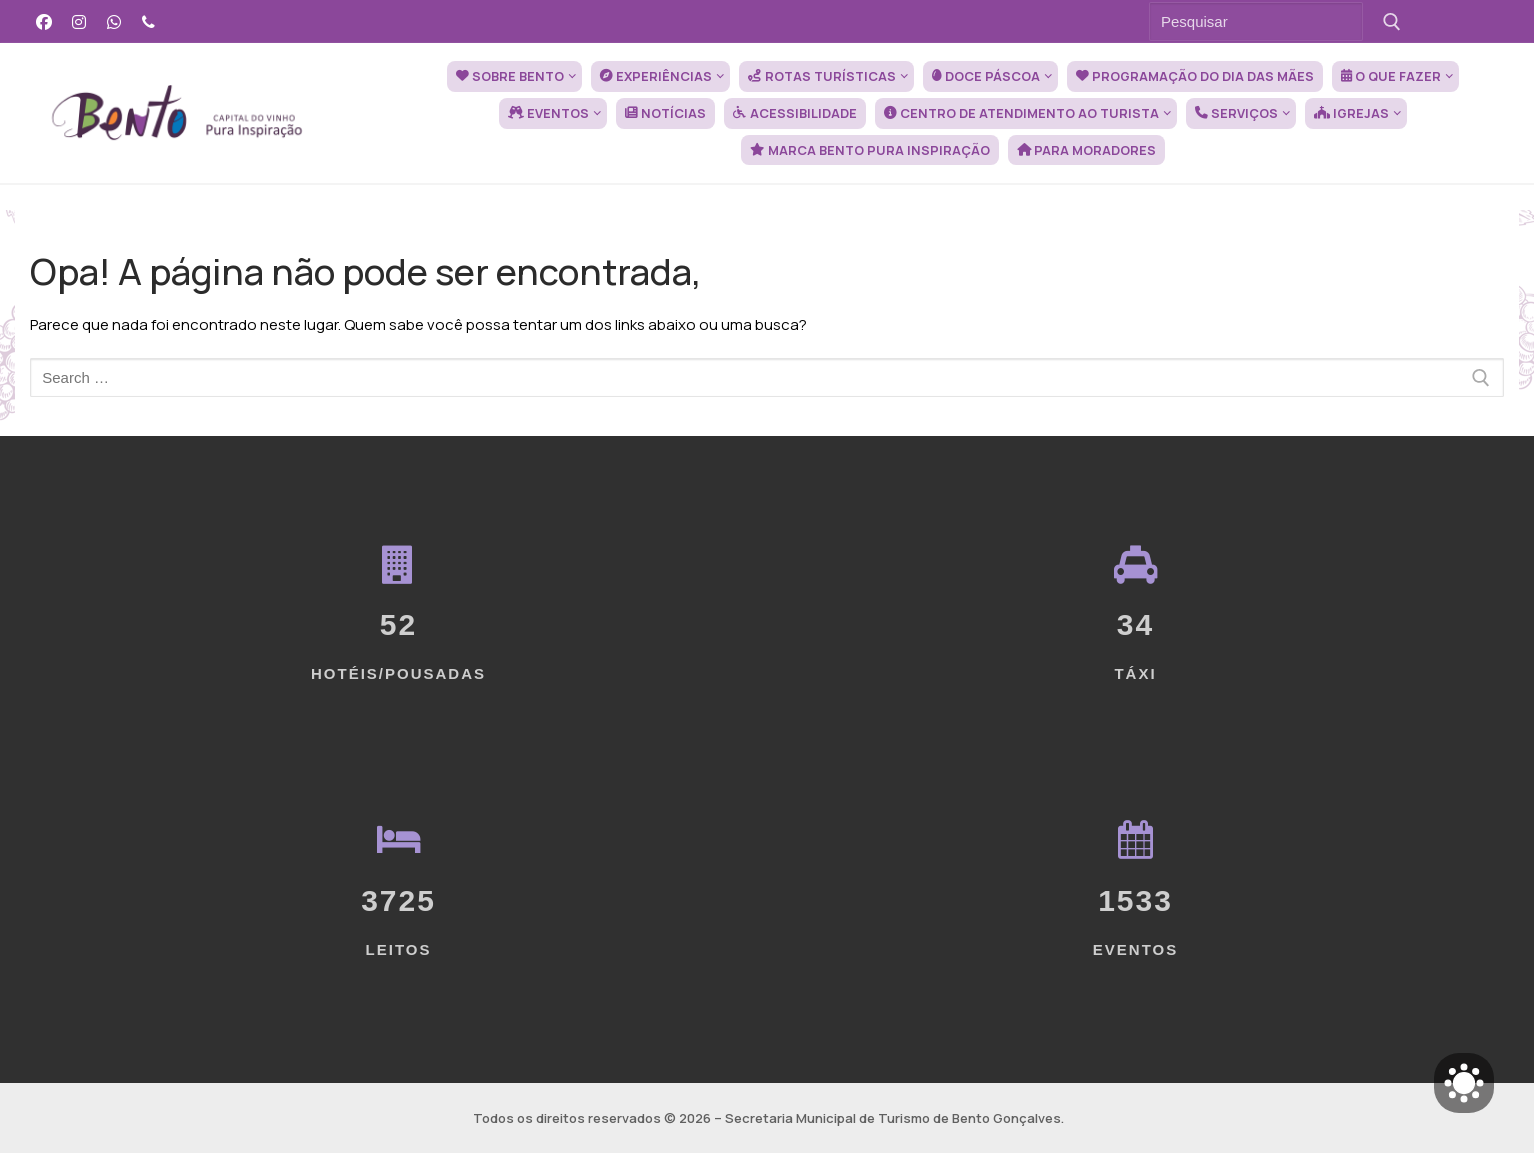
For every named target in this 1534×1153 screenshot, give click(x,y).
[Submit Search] (1391, 21)
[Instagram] (79, 21)
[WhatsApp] (114, 21)
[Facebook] (44, 21)
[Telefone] (148, 21)
